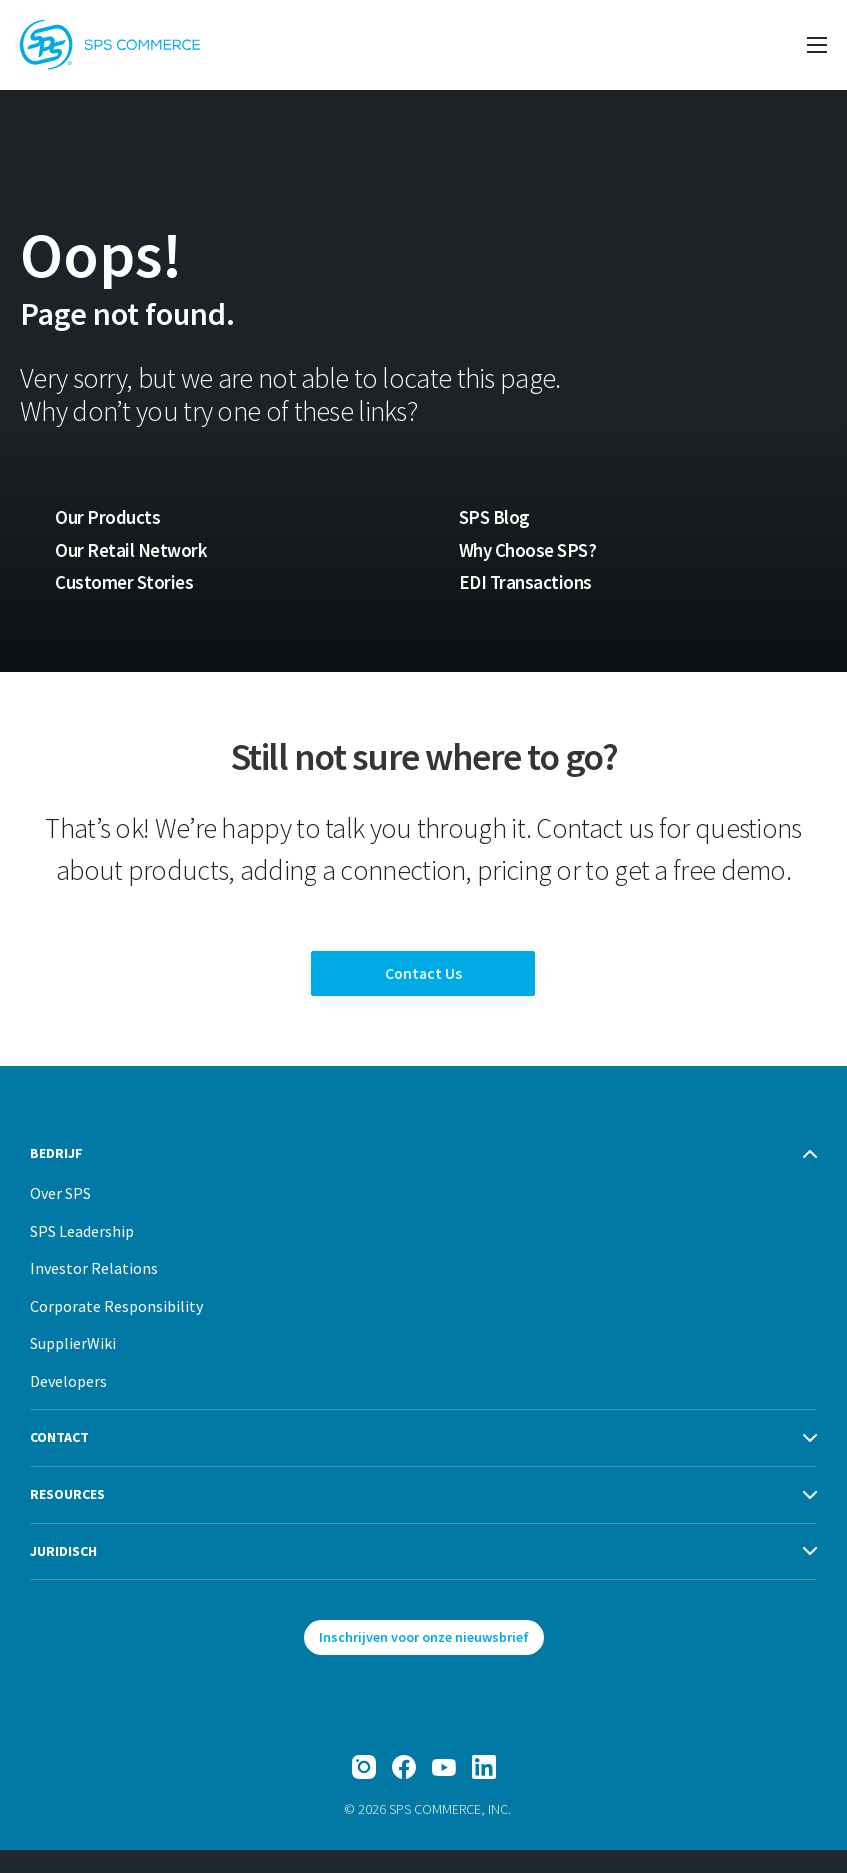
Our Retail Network (132, 551)
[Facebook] (404, 1790)
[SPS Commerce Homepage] (110, 45)
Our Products (107, 518)
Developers (68, 1404)
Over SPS (60, 1216)
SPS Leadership (82, 1254)
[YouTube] (444, 1790)
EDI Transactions (526, 585)
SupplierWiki (73, 1366)
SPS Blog (494, 518)
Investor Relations (94, 1291)
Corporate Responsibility (116, 1329)
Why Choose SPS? (530, 551)
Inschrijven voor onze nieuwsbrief (424, 1660)
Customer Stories (123, 585)
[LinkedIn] (484, 1790)
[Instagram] (364, 1790)
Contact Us (423, 986)
